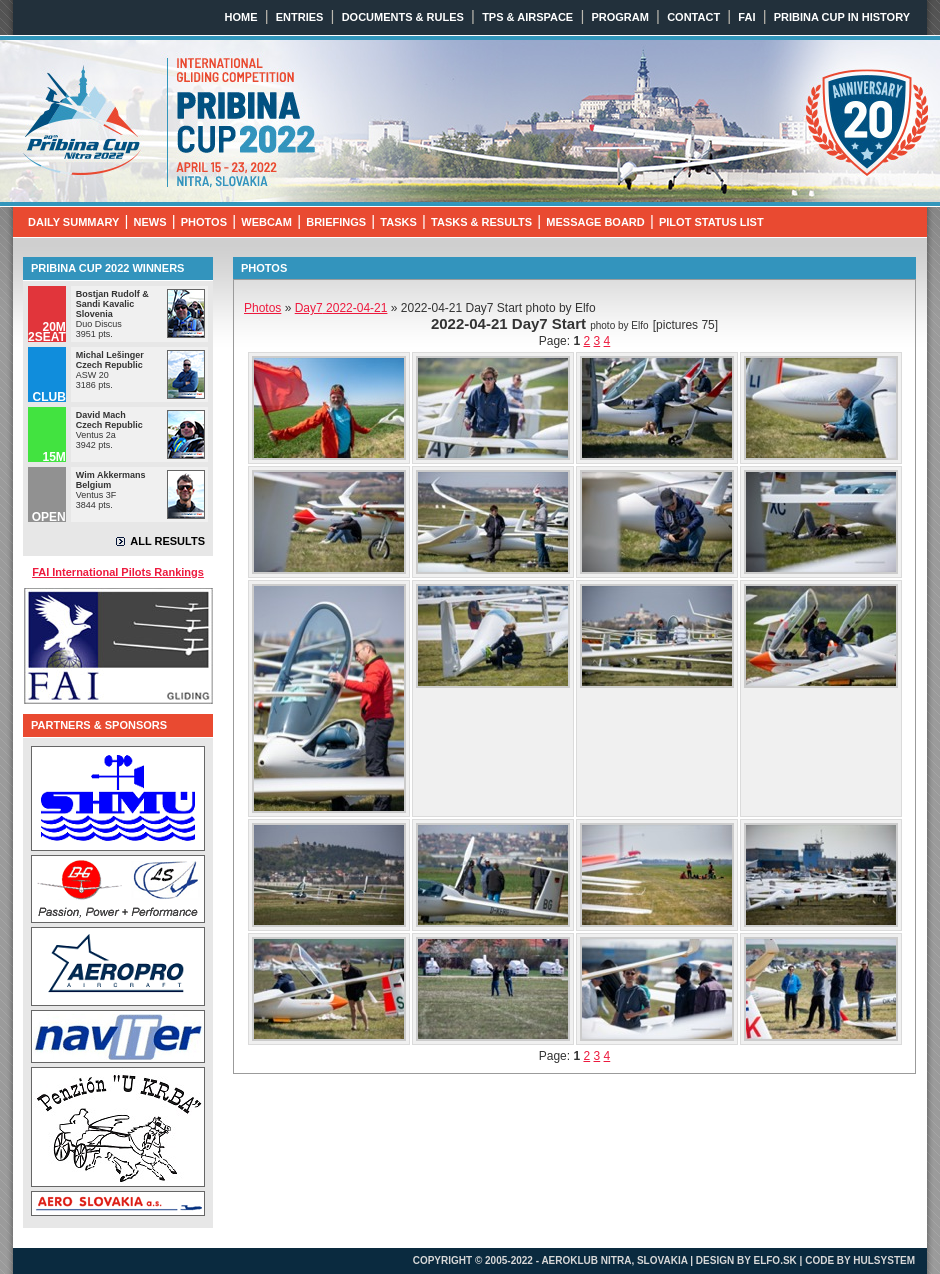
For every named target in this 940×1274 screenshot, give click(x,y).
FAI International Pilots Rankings (118, 572)
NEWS (150, 222)
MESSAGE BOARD (595, 222)
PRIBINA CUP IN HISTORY (842, 17)
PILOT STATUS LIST (711, 222)
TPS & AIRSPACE (527, 17)
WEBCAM (266, 222)
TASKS (398, 222)
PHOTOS (204, 222)
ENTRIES (300, 17)
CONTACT (693, 17)
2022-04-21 (341, 308)
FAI (746, 17)
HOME (241, 17)
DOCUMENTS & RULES (403, 17)
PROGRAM (619, 17)
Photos (262, 308)
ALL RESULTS (167, 541)
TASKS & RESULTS (481, 222)
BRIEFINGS (336, 222)
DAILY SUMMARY (73, 222)
